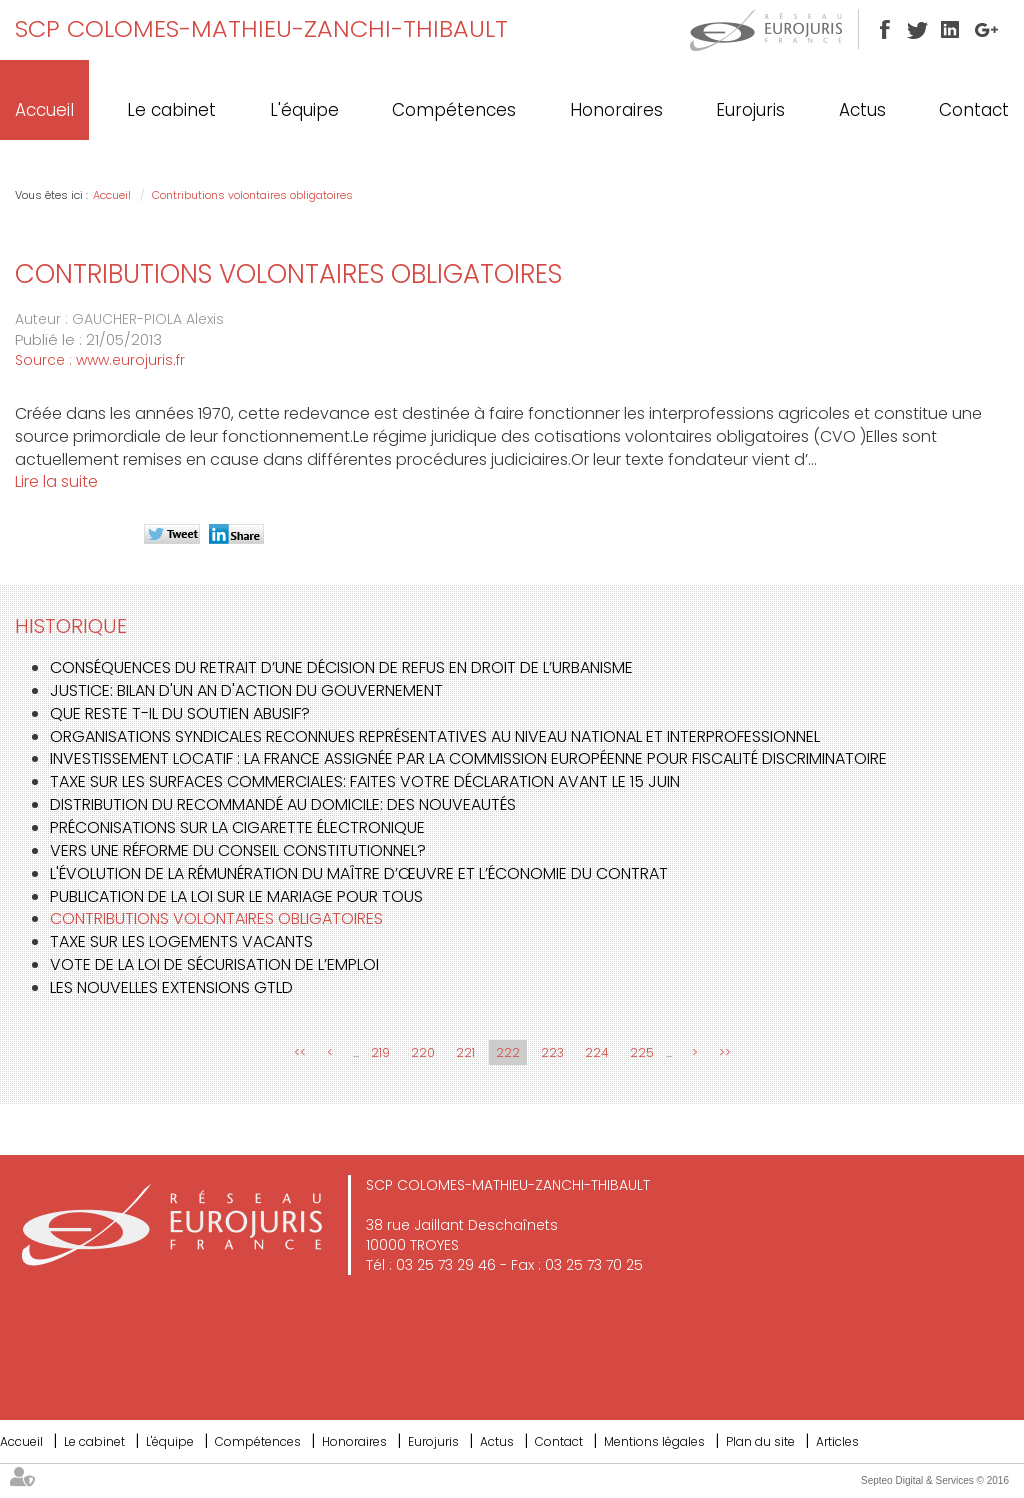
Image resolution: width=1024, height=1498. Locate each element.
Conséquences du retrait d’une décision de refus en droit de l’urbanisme (341, 667)
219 (380, 1052)
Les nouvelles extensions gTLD (171, 987)
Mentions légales (654, 1441)
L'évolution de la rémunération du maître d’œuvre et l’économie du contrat (359, 873)
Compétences (454, 110)
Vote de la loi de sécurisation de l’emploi (214, 964)
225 (642, 1052)
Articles (837, 1441)
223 (552, 1052)
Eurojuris (750, 110)
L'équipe (304, 110)
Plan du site (760, 1441)
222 (508, 1052)
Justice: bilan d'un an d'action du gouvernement (246, 690)
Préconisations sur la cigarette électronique (237, 827)
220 (423, 1052)
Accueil (44, 110)
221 (465, 1052)
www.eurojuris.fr (130, 360)
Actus (862, 110)
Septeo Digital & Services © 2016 (935, 1480)
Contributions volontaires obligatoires (252, 195)
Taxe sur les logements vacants (181, 941)
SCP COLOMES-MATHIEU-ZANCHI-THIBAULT (261, 28)
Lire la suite (56, 481)
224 (597, 1052)
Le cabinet (171, 110)
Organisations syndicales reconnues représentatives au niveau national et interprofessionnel (435, 736)
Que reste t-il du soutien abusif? (180, 713)
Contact (974, 110)
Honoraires (616, 110)
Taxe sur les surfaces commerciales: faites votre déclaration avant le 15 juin (365, 781)
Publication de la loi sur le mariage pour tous (236, 896)
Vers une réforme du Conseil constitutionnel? (238, 850)
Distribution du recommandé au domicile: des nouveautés (283, 804)
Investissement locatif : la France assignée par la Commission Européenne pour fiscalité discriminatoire (468, 758)
